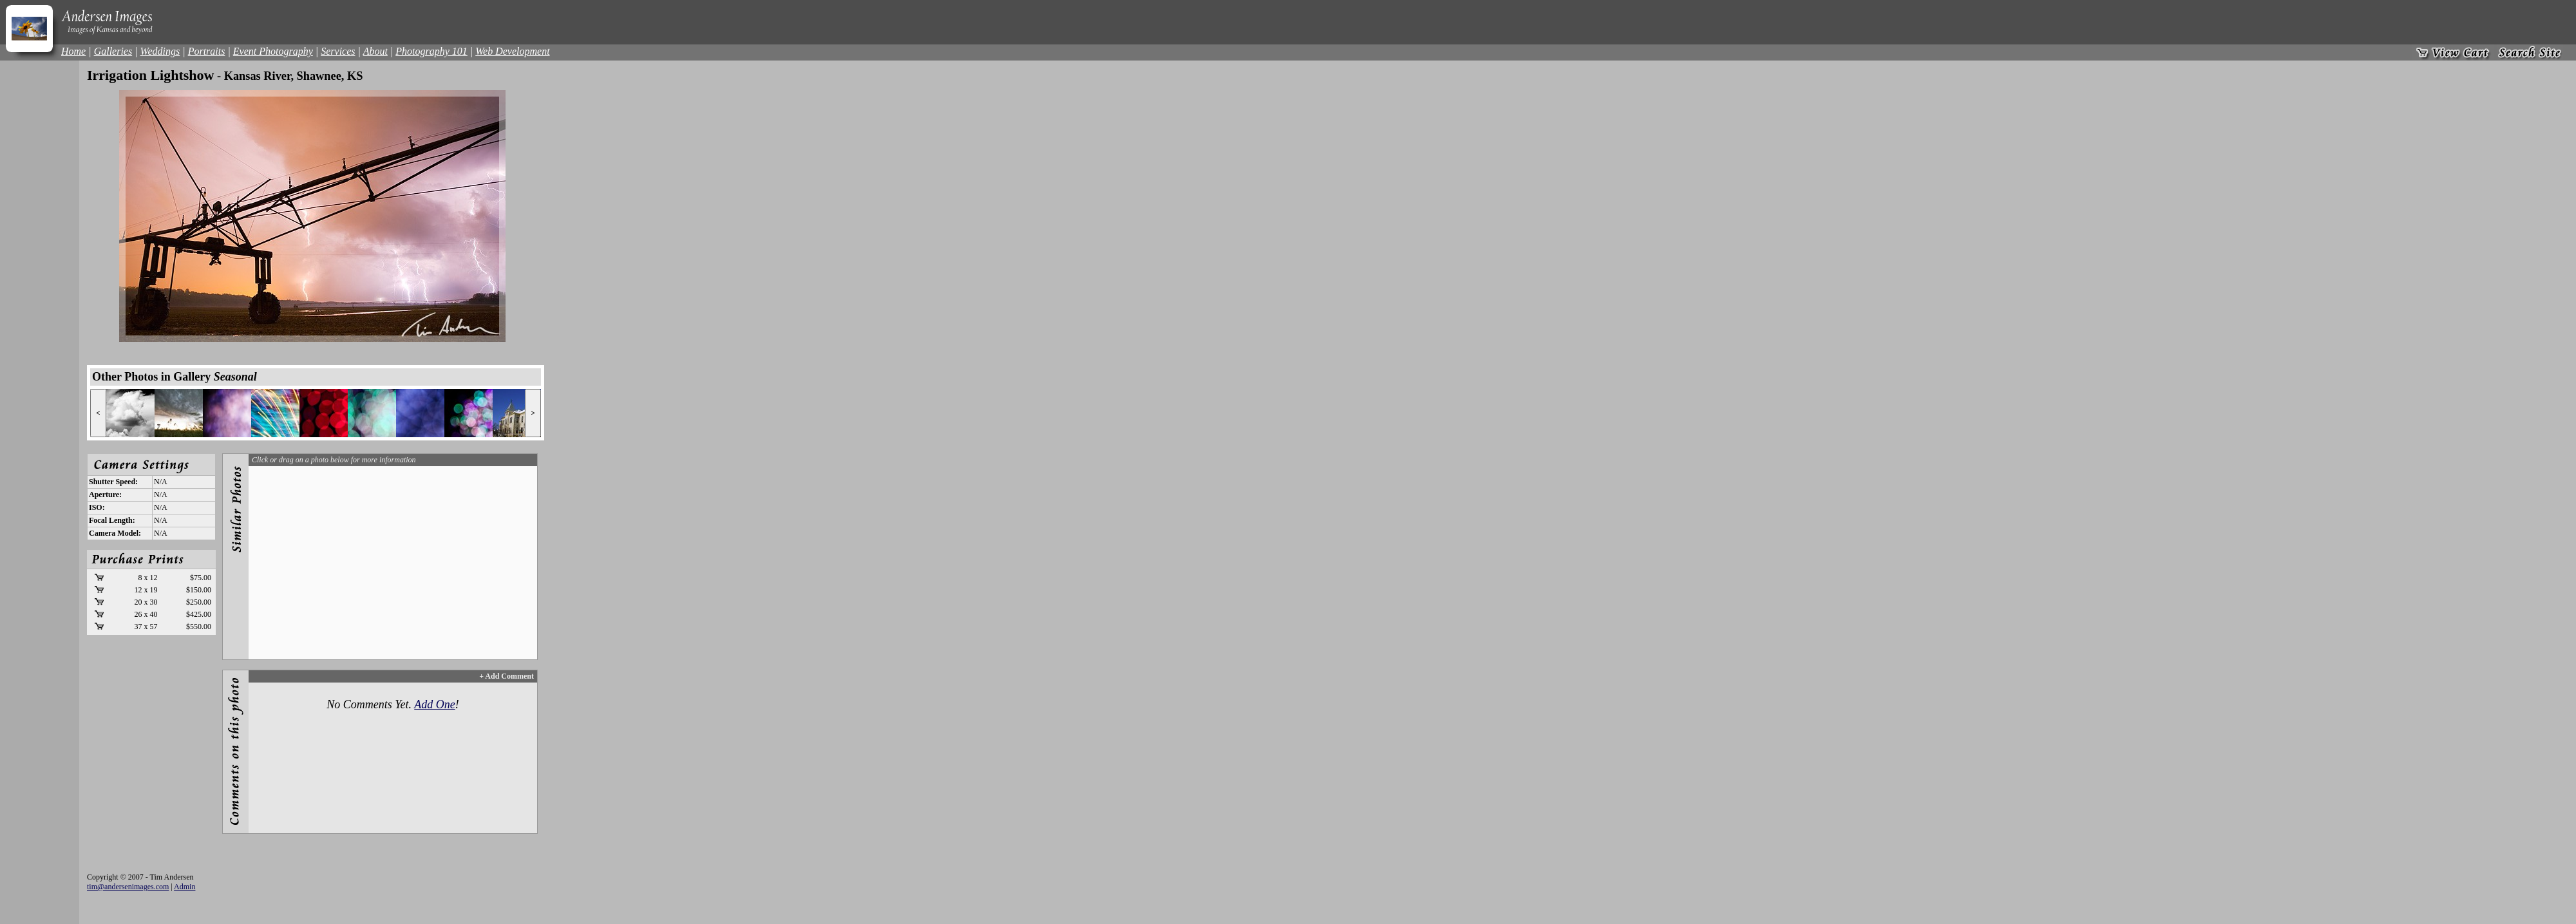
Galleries (113, 51)
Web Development (512, 51)
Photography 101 (431, 51)
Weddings (160, 51)
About (375, 51)
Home (73, 51)
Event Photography (273, 51)
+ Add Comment (506, 676)
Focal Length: (112, 520)
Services (338, 51)
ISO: (97, 507)
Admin (184, 886)
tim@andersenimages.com (128, 886)
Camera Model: (115, 533)
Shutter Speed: (113, 481)
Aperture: (105, 494)
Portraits (206, 51)
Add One (434, 704)
